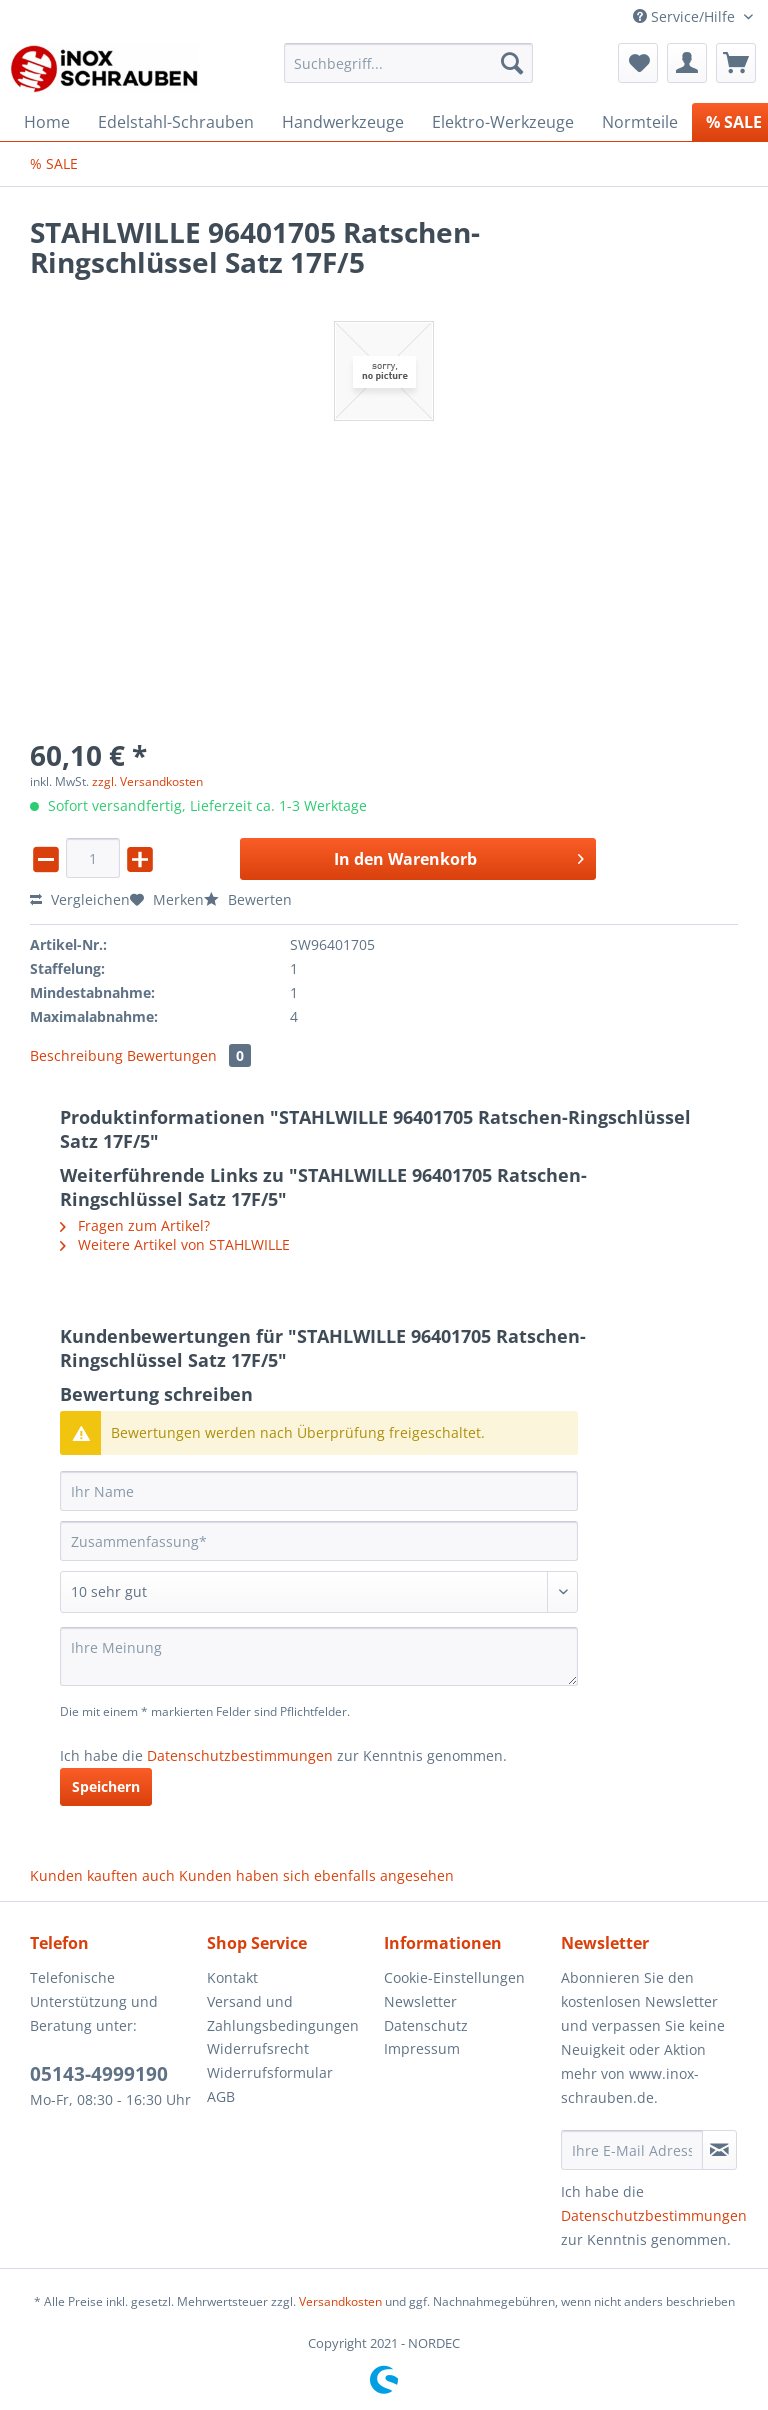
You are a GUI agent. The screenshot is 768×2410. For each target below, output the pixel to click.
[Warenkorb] (736, 63)
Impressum (422, 2048)
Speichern (106, 1786)
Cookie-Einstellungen (454, 1977)
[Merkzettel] (638, 63)
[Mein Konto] (687, 63)
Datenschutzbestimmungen (240, 1755)
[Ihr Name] (319, 1491)
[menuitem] (409, 72)
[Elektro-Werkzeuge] (503, 122)
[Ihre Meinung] (319, 1656)
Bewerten (248, 899)
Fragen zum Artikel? (135, 1225)
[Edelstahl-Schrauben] (176, 122)
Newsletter (420, 2001)
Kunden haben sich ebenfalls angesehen (316, 1875)
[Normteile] (640, 122)
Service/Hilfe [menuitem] (686, 16)
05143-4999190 (99, 2074)
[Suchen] (512, 63)
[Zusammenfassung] (319, 1541)
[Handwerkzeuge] (343, 122)
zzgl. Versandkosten (147, 781)
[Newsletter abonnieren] (719, 2150)
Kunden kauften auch (102, 1875)
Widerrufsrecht (258, 2048)
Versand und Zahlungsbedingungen (283, 2013)
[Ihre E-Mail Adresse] (632, 2150)
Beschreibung (76, 1055)
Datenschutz (426, 2025)
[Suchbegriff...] (409, 63)
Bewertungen (189, 1055)
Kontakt (232, 1977)
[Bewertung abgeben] (319, 1592)
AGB (221, 2096)
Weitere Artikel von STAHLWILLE (175, 1244)
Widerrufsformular (270, 2072)
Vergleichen (80, 899)
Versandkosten (340, 2301)
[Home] (47, 122)
